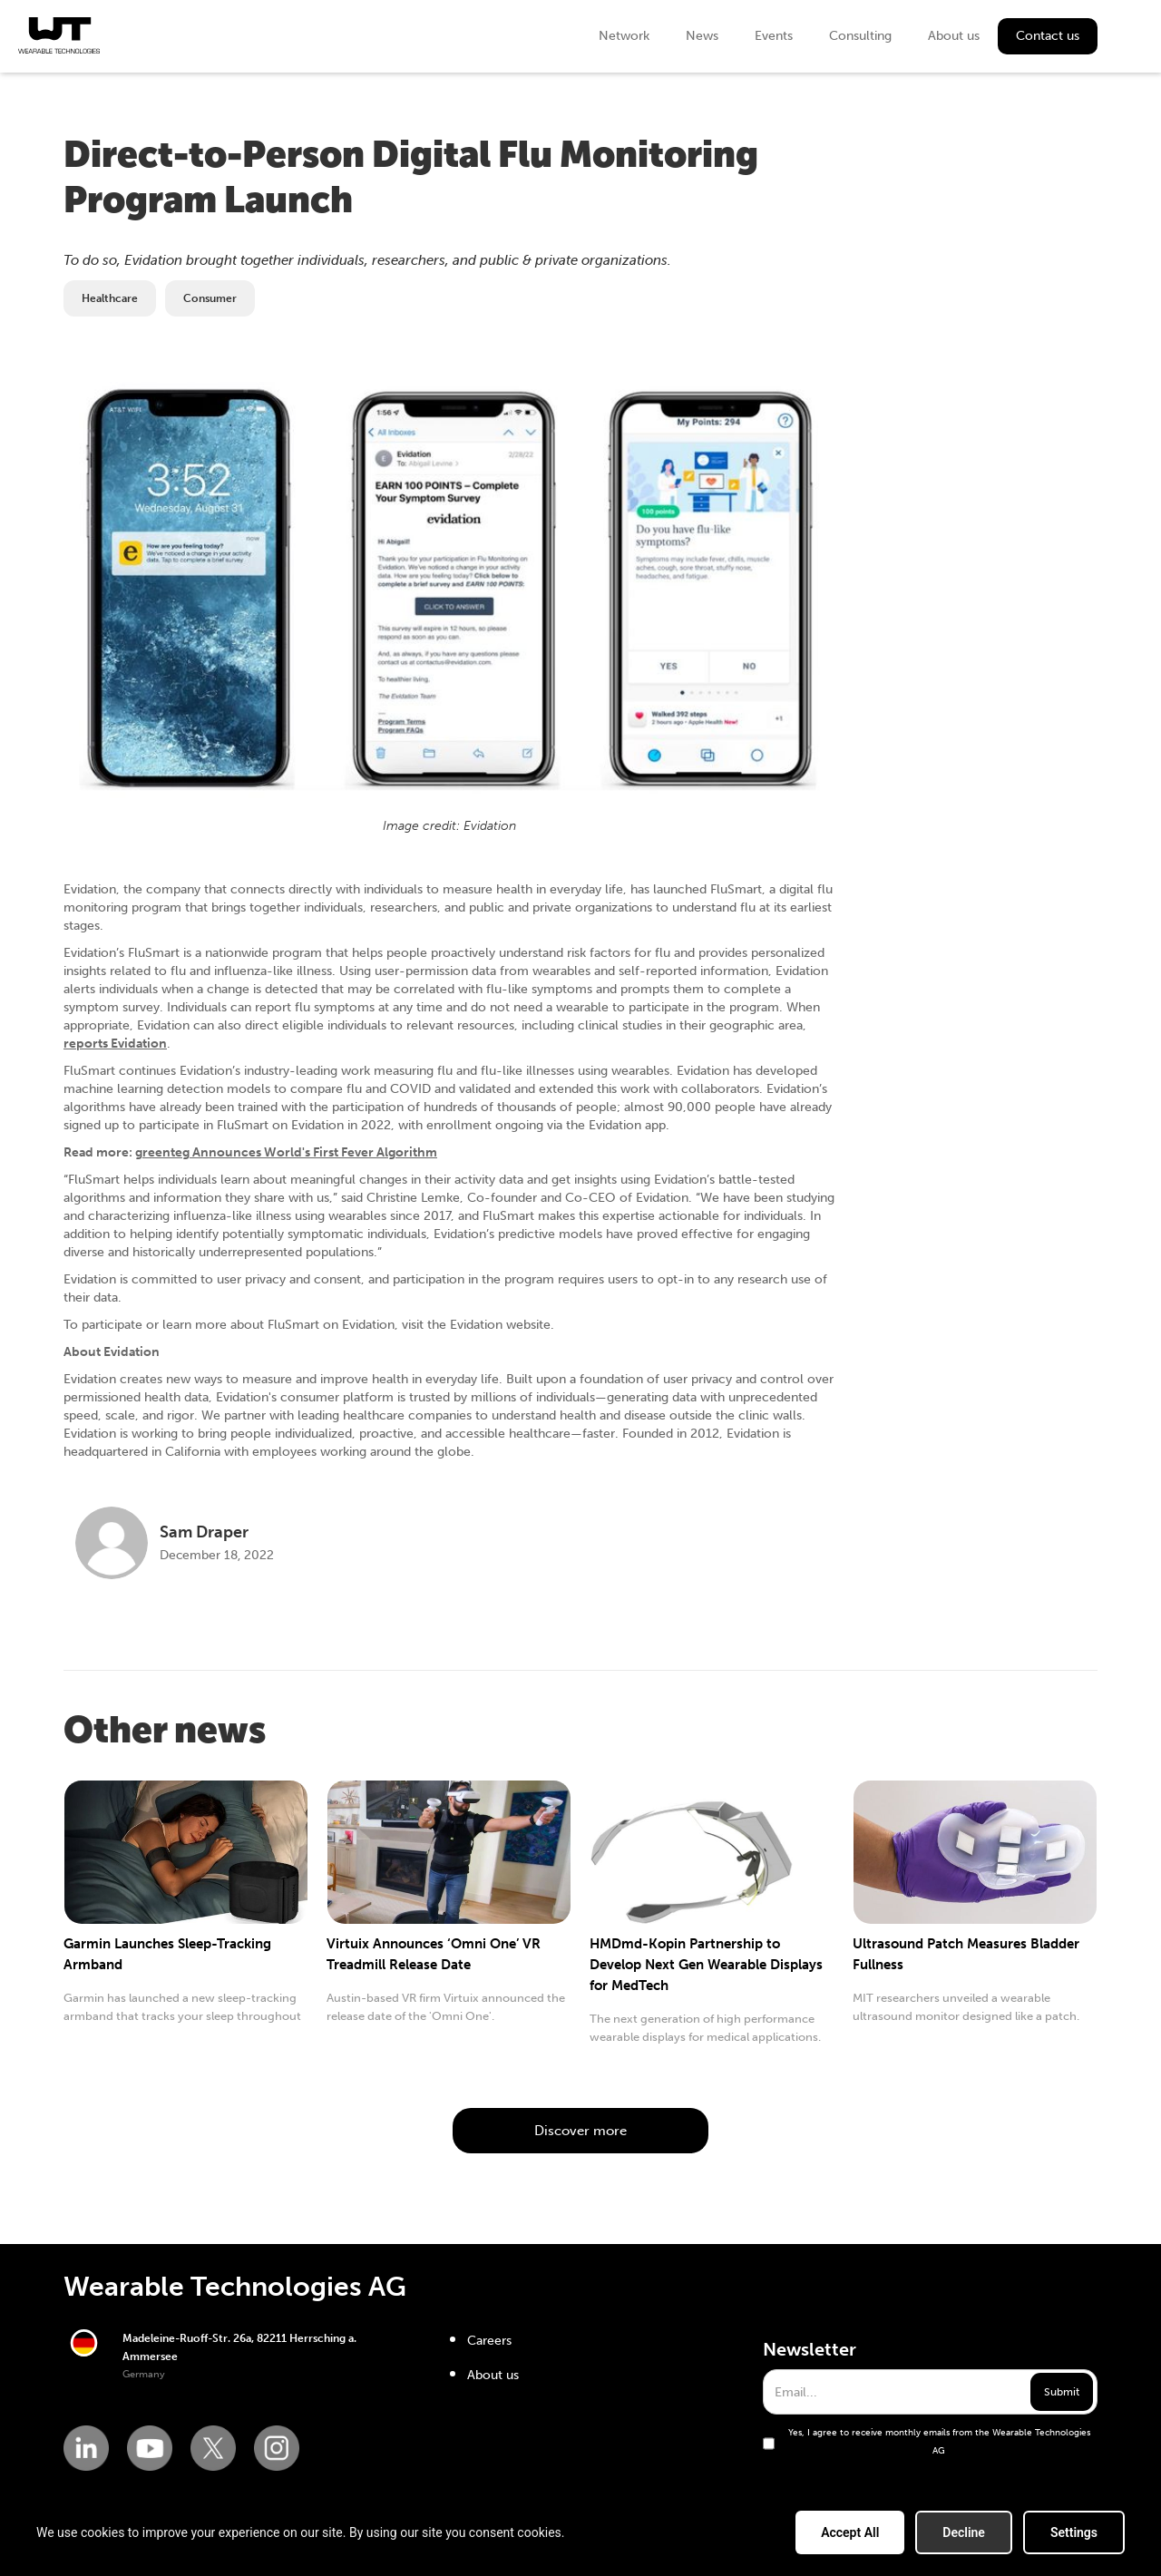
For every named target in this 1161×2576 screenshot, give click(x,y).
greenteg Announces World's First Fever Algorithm (286, 1152)
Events (774, 36)
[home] (59, 35)
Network (624, 36)
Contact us (1047, 36)
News (702, 36)
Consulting (860, 36)
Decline (963, 2532)
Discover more (580, 2130)
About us (954, 36)
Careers (489, 2340)
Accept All (850, 2532)
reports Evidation (115, 1043)
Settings (1074, 2532)
